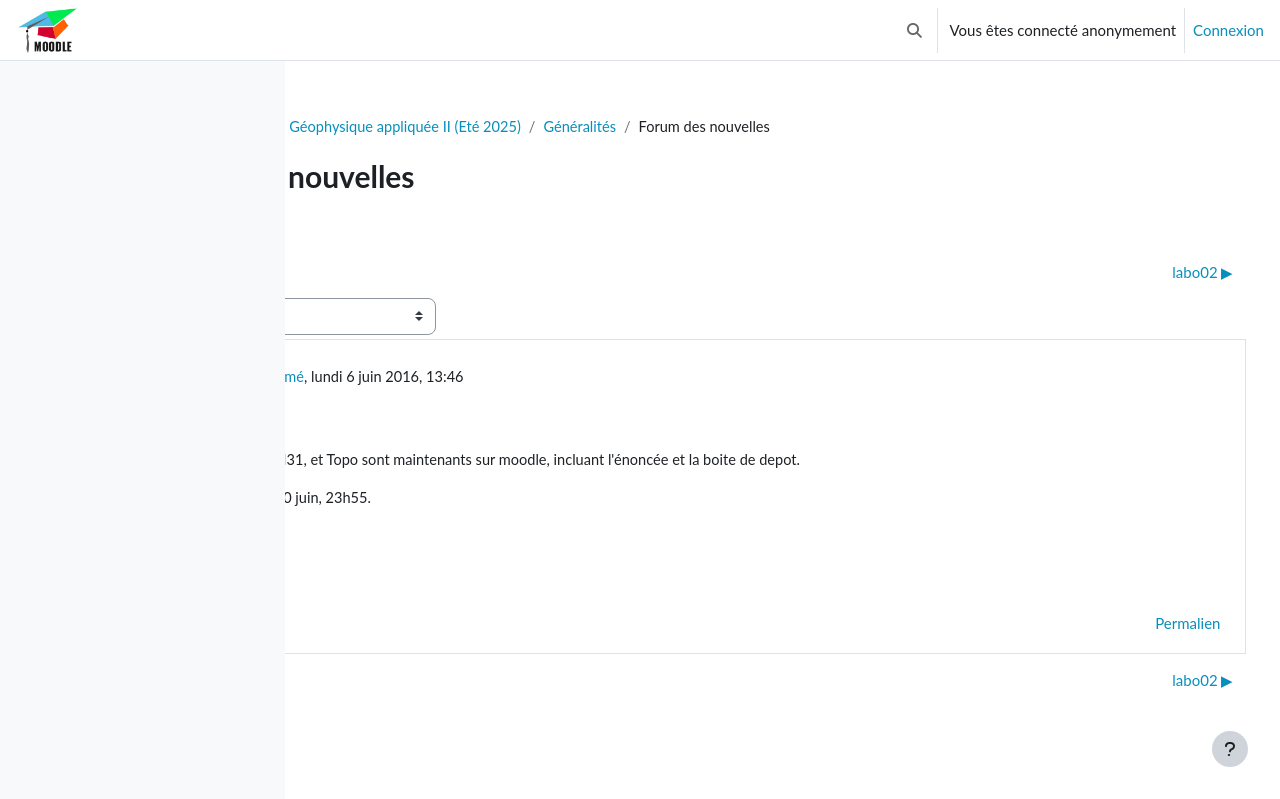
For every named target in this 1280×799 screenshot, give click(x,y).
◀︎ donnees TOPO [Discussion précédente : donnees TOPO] (395, 273)
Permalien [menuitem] (1150, 628)
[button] (914, 30)
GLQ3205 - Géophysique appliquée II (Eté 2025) (610, 127)
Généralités (828, 127)
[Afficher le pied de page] (1230, 749)
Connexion (1228, 30)
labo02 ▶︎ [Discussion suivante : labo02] (1165, 273)
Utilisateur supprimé (477, 378)
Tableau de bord (376, 127)
